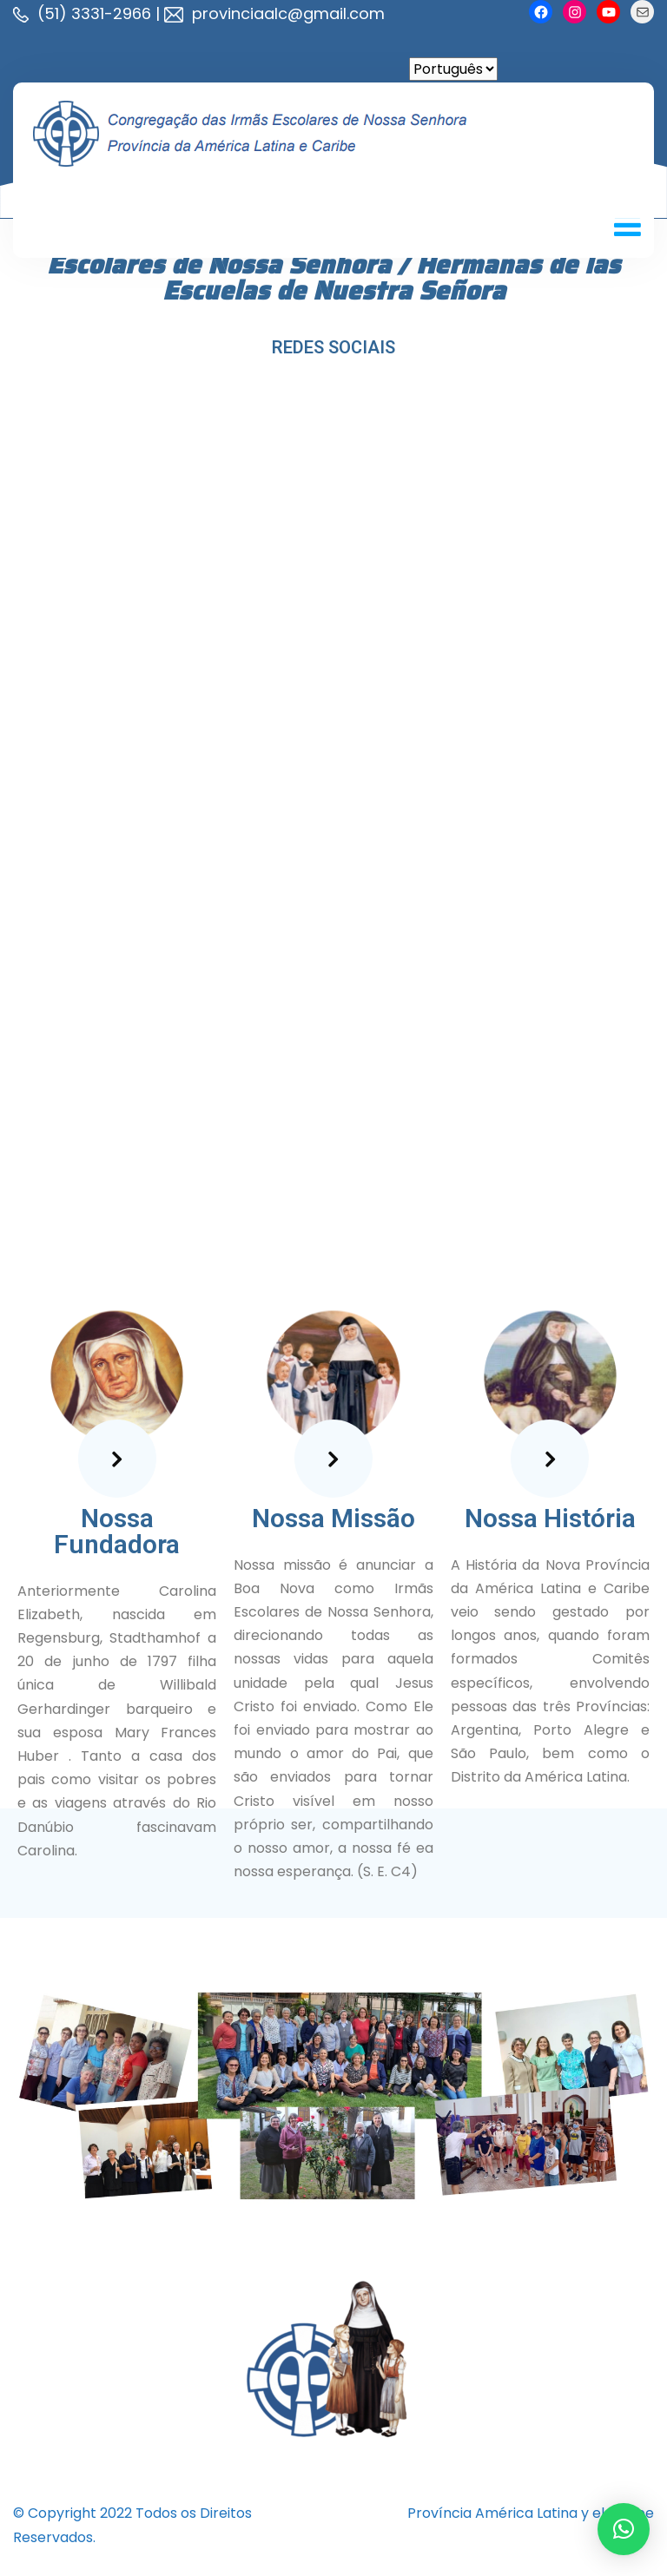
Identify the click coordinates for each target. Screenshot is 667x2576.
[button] (624, 2529)
